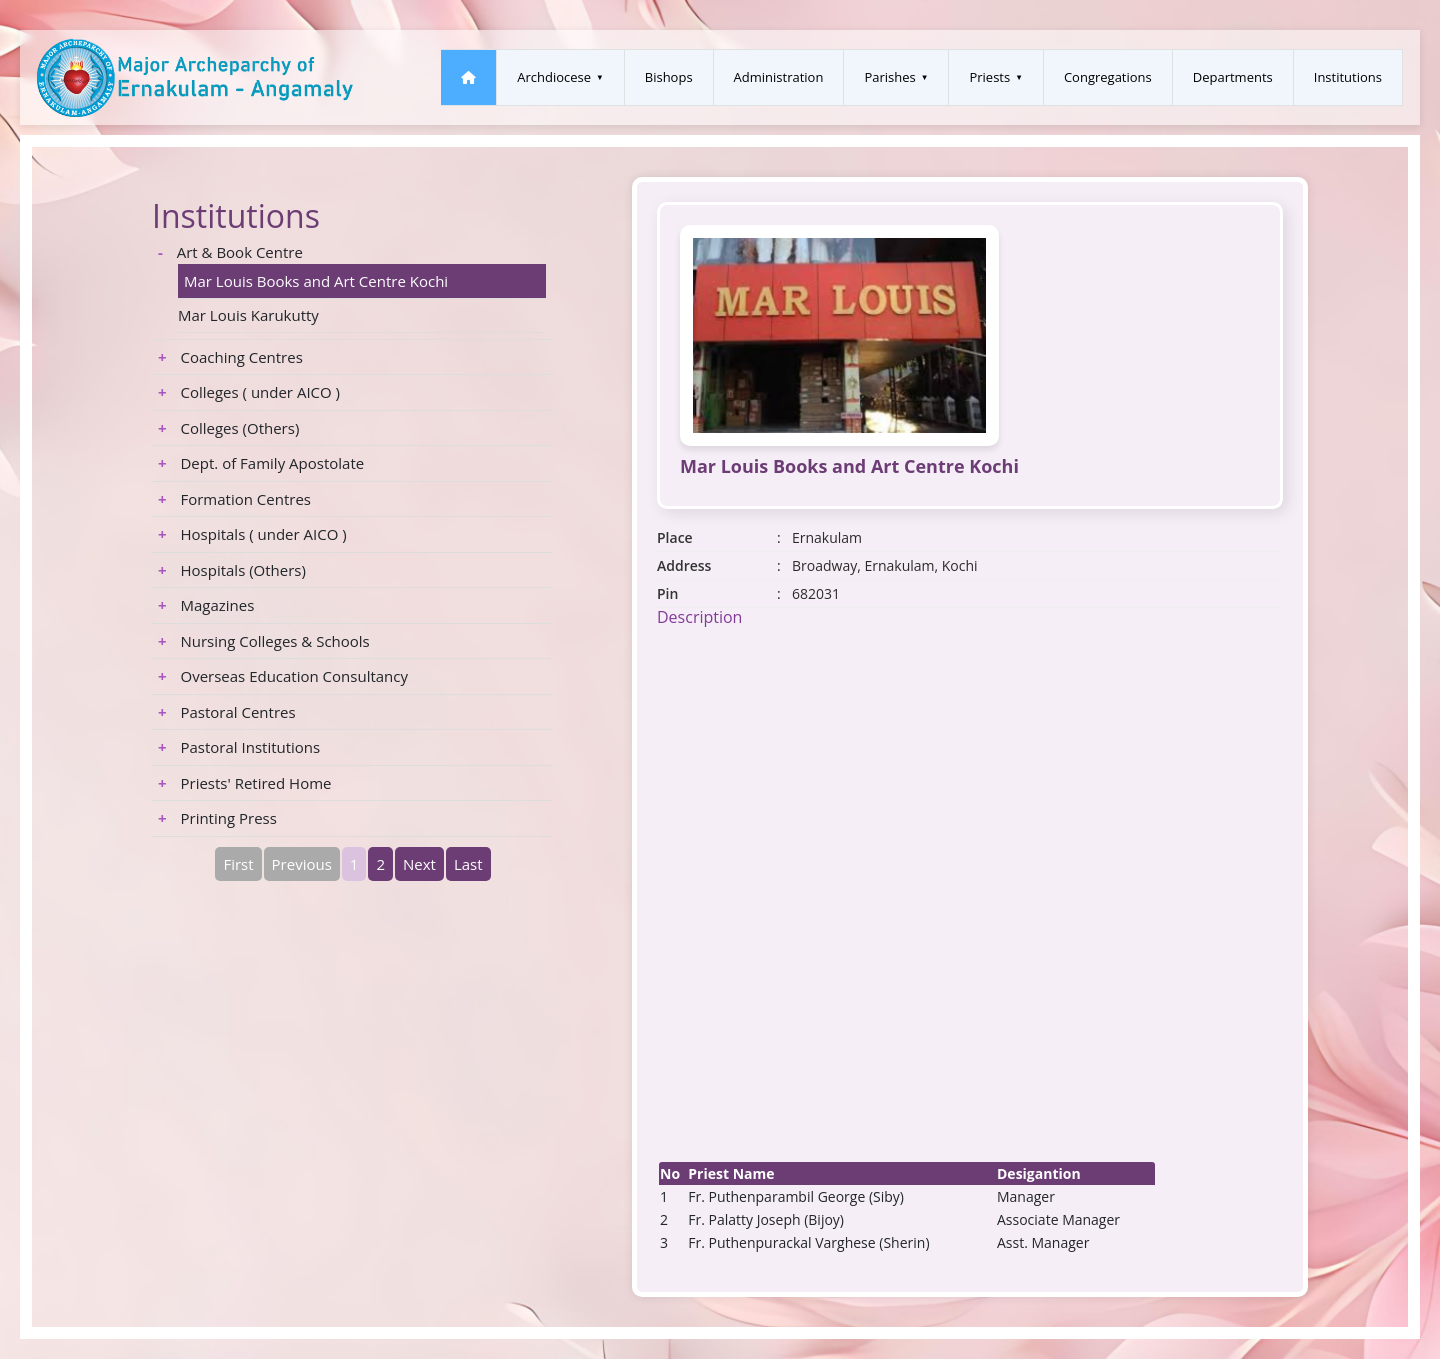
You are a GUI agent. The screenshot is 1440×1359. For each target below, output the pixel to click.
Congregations (1108, 77)
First (238, 864)
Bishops (669, 77)
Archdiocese (554, 77)
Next (419, 864)
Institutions (1348, 77)
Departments (1233, 77)
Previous (302, 864)
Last (468, 864)
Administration (779, 77)
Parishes (889, 77)
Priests (989, 77)
